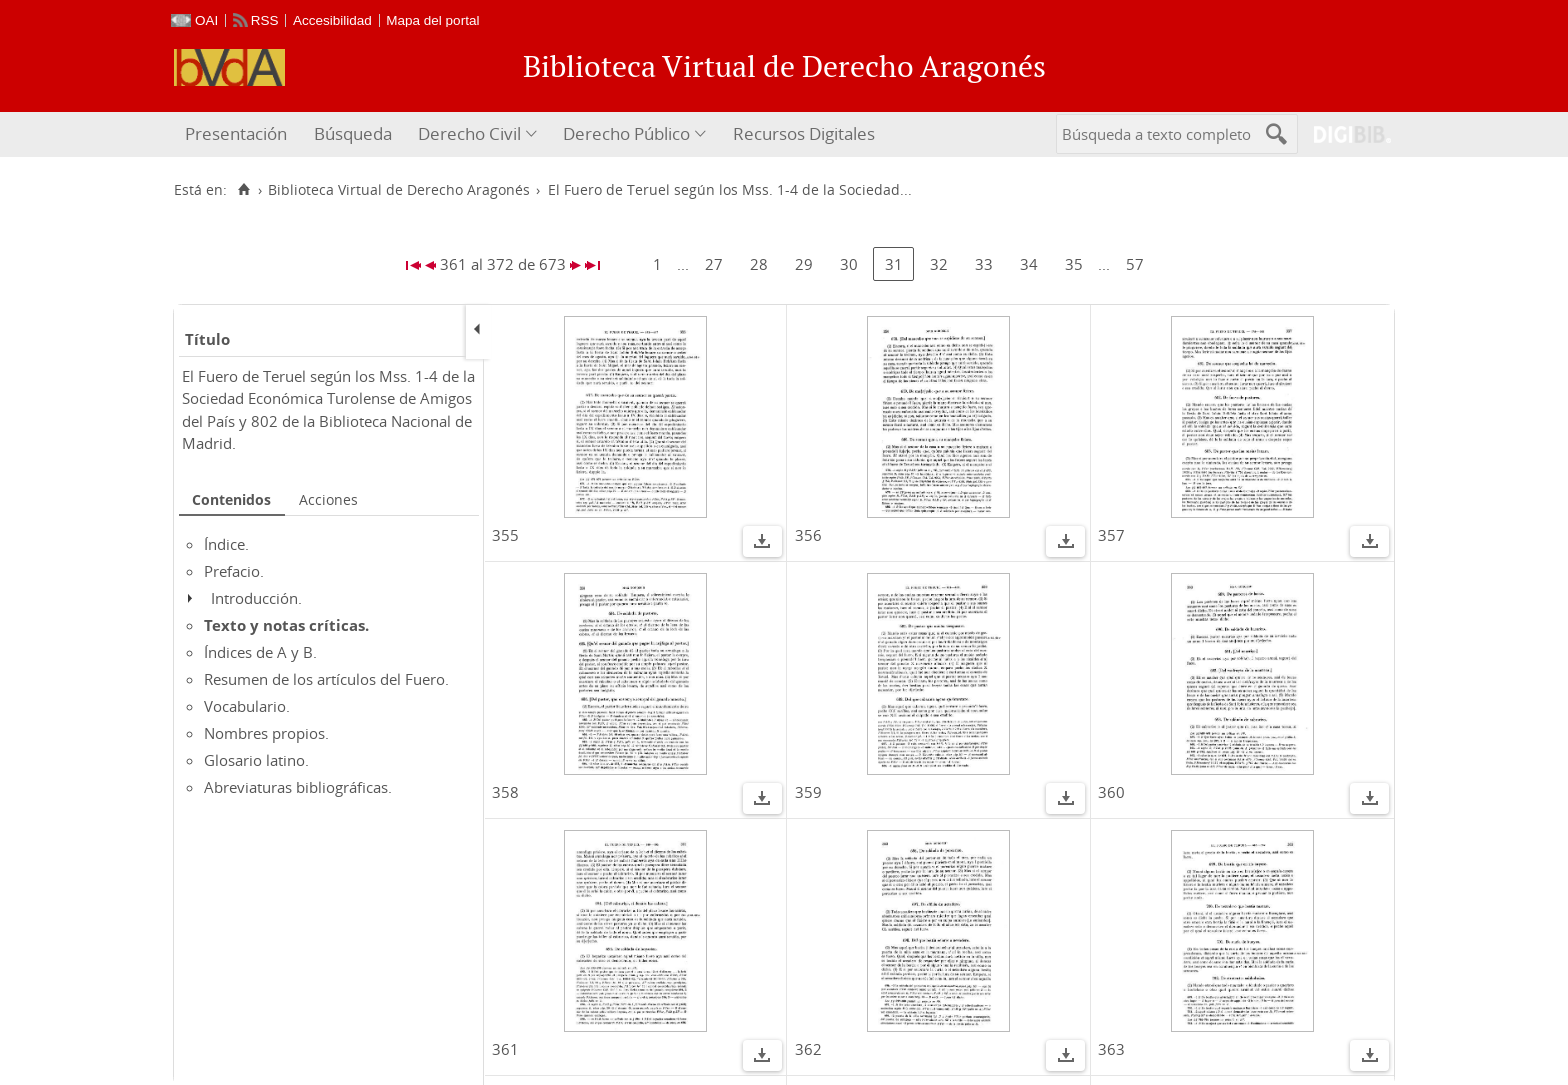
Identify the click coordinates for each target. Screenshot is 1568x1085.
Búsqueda (353, 133)
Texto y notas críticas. (286, 625)
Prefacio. (234, 571)
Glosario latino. (256, 760)
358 (505, 792)
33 (984, 264)
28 (759, 264)
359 (808, 792)
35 (1074, 264)
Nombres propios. (266, 733)
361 (505, 1049)
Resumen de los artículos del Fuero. (326, 679)
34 (1029, 264)
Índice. (226, 544)
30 (849, 264)
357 (1111, 535)
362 (808, 1049)
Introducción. (256, 598)
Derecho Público (626, 133)
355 (505, 535)
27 (714, 264)
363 (1111, 1049)
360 (1111, 792)
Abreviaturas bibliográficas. (298, 787)
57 (1135, 264)
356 (808, 535)
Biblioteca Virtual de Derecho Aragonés (399, 190)
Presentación (236, 133)
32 (939, 264)
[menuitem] (238, 134)
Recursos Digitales (804, 133)
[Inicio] (243, 190)
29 (804, 264)
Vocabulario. (247, 706)
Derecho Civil (469, 133)
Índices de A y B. (260, 652)
